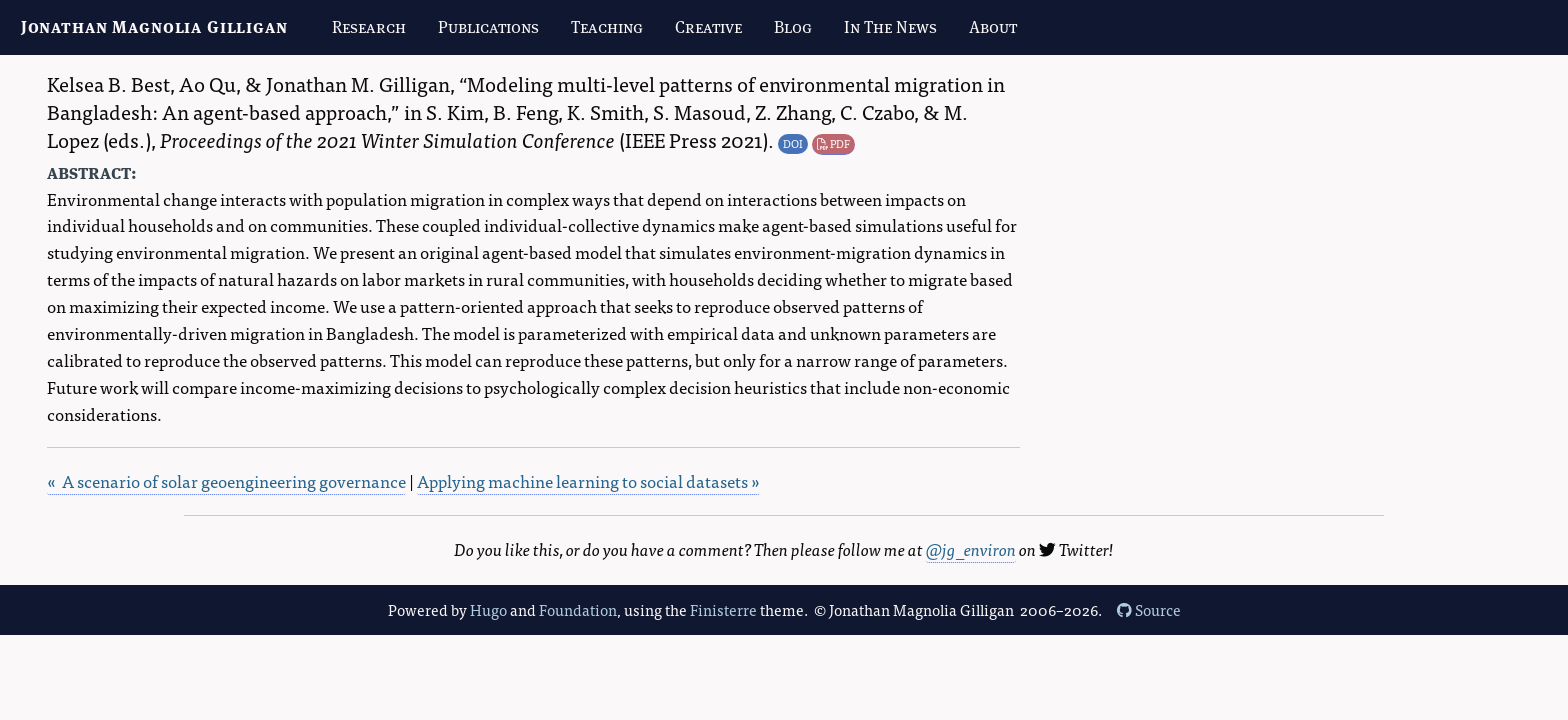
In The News (890, 27)
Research (369, 27)
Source (1149, 609)
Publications (488, 27)
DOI (793, 143)
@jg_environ (971, 548)
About (993, 27)
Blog (793, 27)
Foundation (578, 609)
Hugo (488, 609)
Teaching (607, 27)
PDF (833, 143)
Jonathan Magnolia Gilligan (154, 27)
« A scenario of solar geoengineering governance (226, 480)
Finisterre (723, 609)
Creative (708, 27)
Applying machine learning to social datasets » (588, 480)
